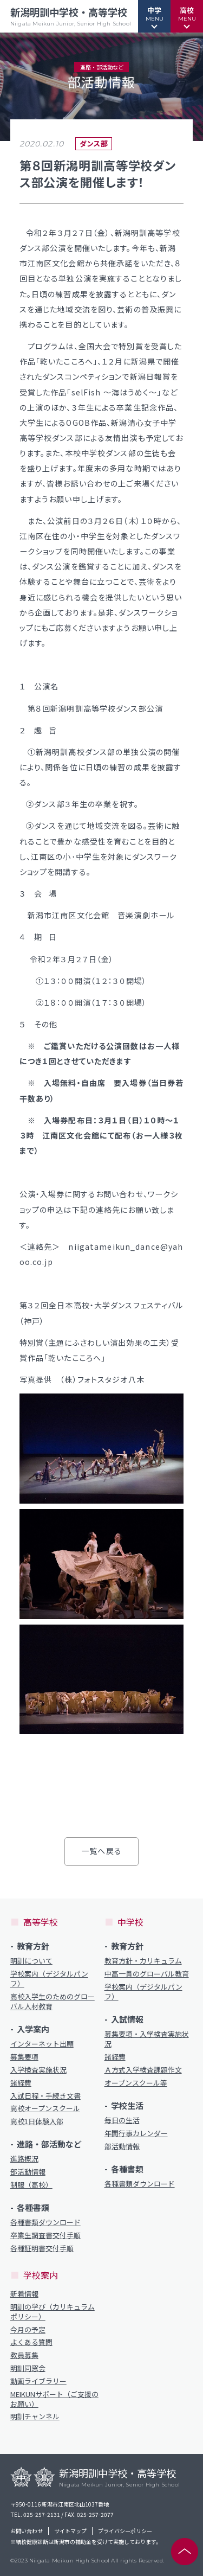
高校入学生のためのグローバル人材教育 (52, 2001)
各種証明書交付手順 (42, 2248)
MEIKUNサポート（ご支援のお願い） (54, 2399)
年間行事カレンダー (136, 2133)
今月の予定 (27, 2330)
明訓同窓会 (27, 2368)
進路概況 (24, 2159)
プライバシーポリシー (125, 2531)
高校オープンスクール (45, 2108)
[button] (154, 16)
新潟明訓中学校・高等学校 (70, 16)
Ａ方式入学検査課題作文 (143, 2070)
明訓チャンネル (35, 2416)
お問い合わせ (26, 2531)
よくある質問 (31, 2342)
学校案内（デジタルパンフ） (49, 1979)
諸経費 (20, 2083)
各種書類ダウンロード (45, 2222)
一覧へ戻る (101, 1850)
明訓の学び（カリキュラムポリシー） (52, 2312)
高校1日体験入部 (36, 2121)
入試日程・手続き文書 (45, 2096)
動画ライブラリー (38, 2381)
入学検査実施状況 (38, 2070)
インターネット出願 (42, 2044)
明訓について (31, 1961)
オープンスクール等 (135, 2083)
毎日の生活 (122, 2120)
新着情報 (24, 2294)
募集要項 (24, 2057)
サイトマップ (70, 2531)
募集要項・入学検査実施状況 (146, 2039)
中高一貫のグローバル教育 (146, 1974)
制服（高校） (31, 2185)
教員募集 (24, 2355)
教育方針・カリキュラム (143, 1961)
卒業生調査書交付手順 (45, 2235)
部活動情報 (27, 2172)
